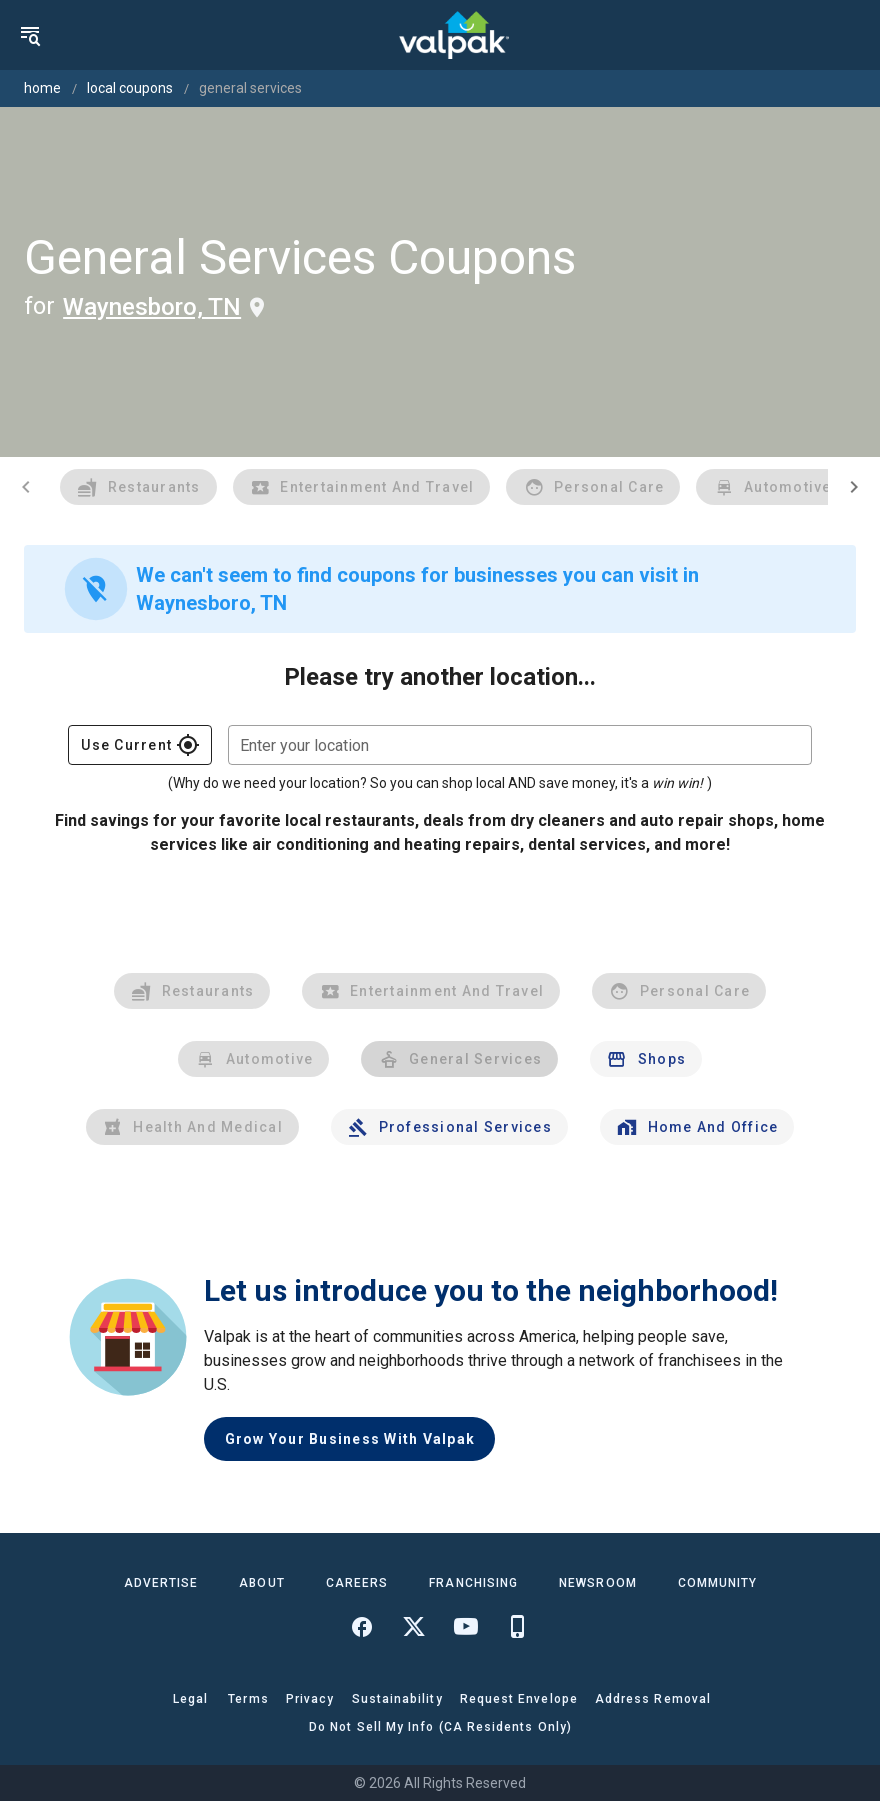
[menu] (30, 35)
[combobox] (520, 745)
